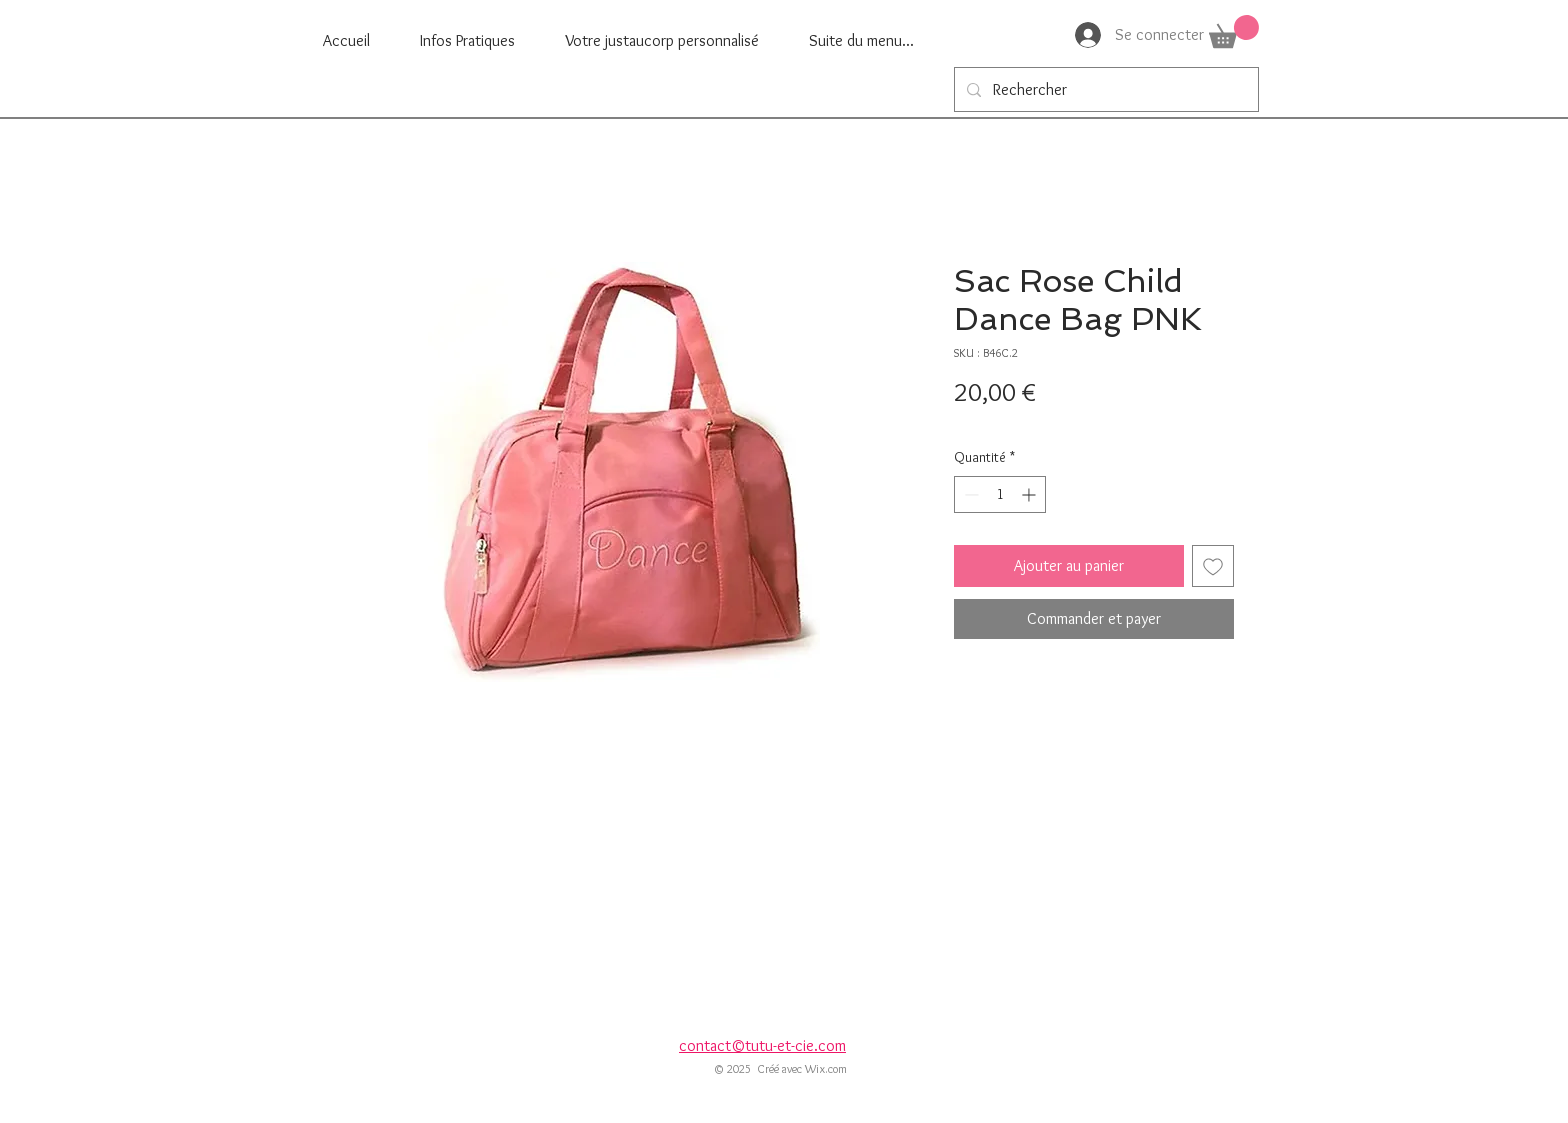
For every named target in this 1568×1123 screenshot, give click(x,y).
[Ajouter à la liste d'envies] (1213, 566)
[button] (1234, 31)
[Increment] (1030, 494)
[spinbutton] (1000, 494)
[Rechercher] (1104, 89)
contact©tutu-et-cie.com (762, 1045)
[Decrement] (969, 494)
